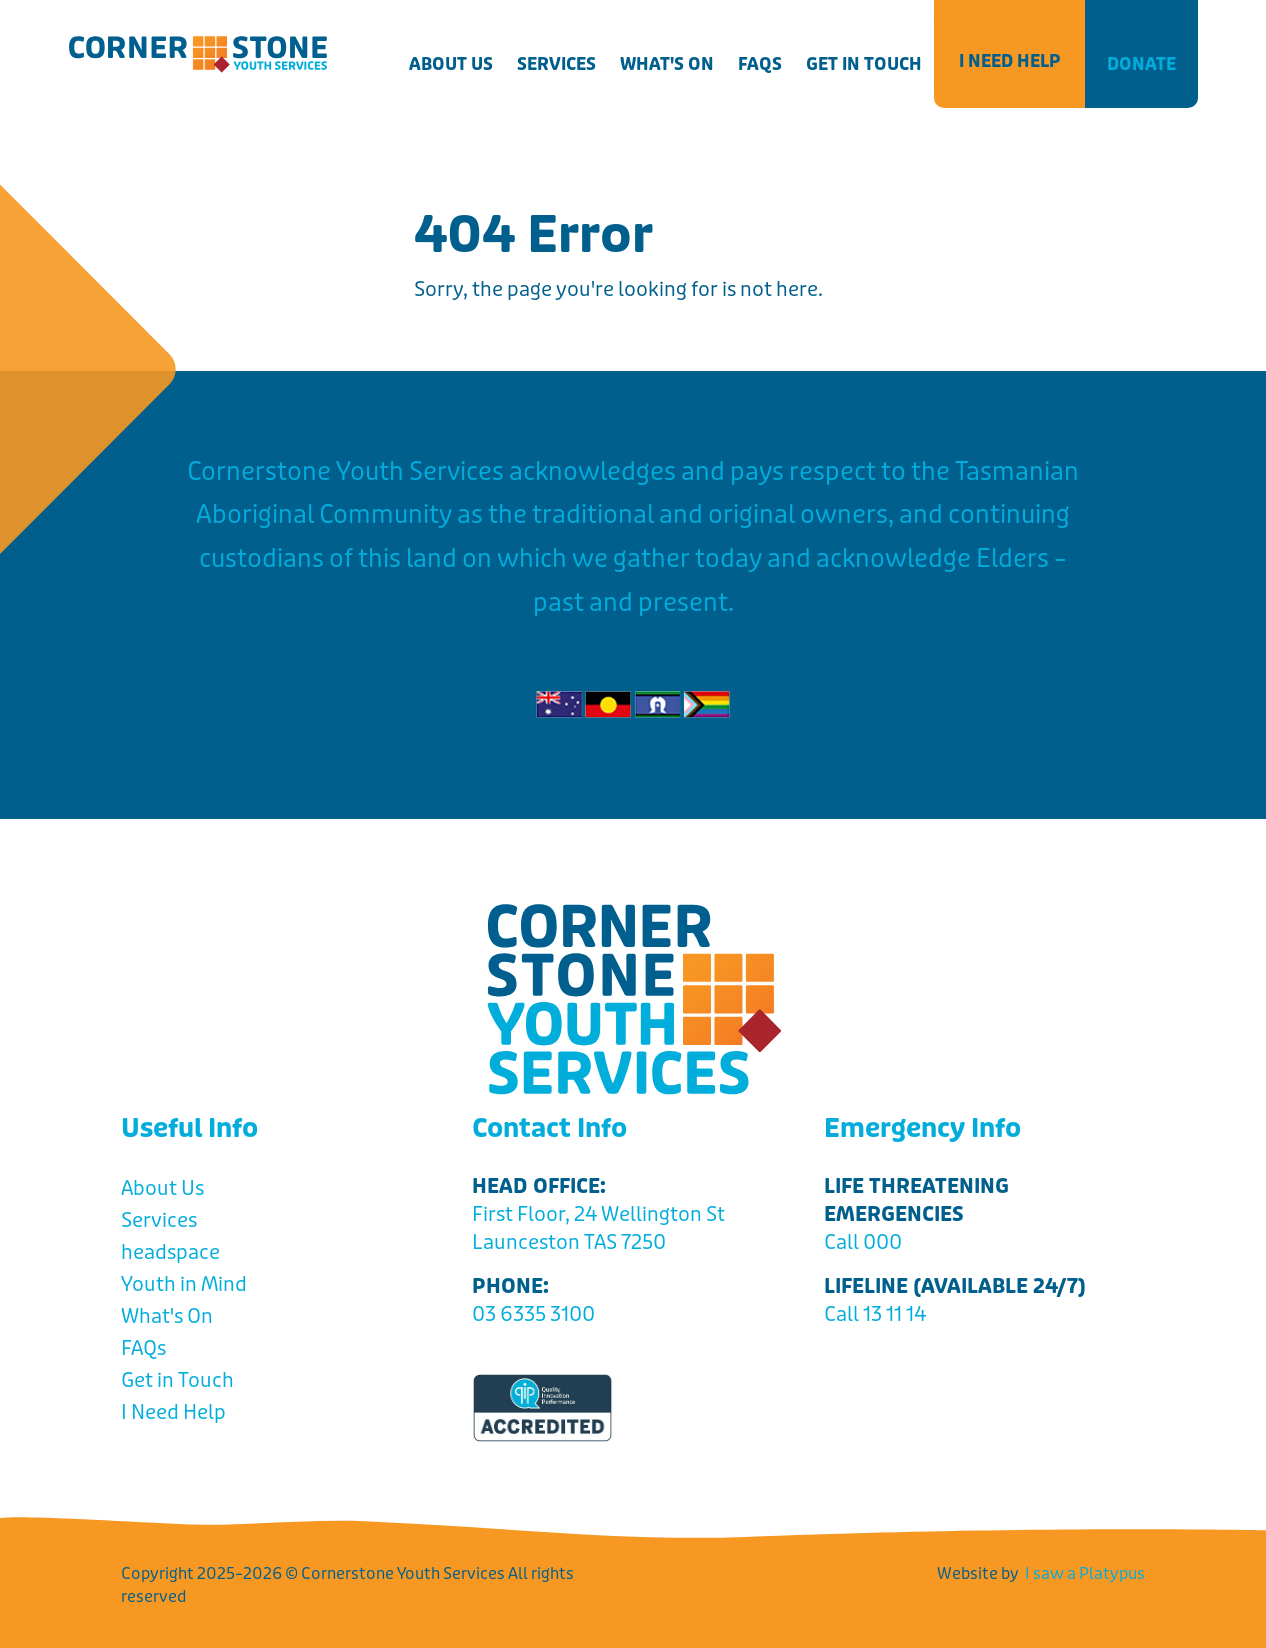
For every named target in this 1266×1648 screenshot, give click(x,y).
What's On (667, 64)
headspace (170, 1252)
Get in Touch (864, 64)
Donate (1141, 64)
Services (556, 64)
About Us (451, 64)
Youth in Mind (184, 1284)
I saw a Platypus (1085, 1573)
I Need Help (1009, 61)
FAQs (760, 64)
